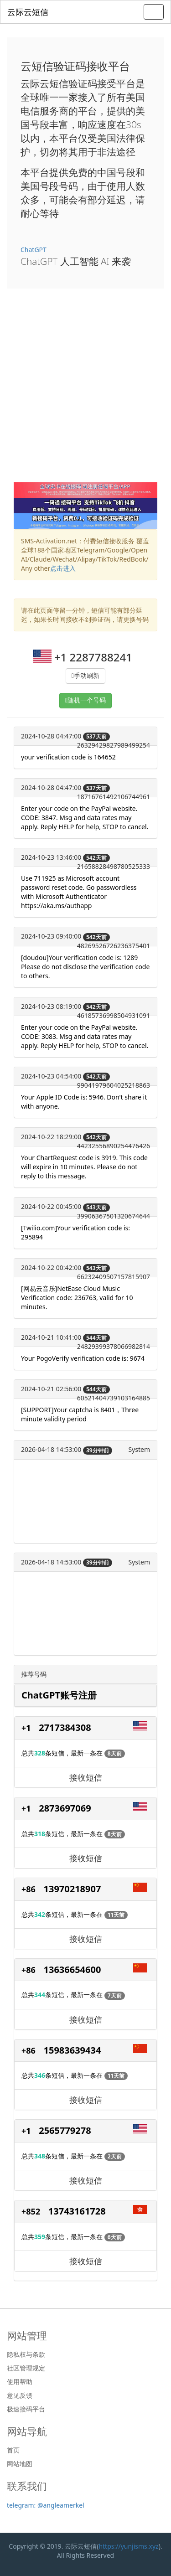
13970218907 (72, 1889)
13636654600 (72, 1969)
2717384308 (65, 1727)
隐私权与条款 (26, 2354)
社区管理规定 (26, 2368)
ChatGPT (34, 249)
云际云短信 (27, 11)
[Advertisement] (85, 392)
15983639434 (72, 2050)
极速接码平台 (26, 2409)
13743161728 (77, 2211)
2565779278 (65, 2130)
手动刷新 (86, 675)
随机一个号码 (86, 700)
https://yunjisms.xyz (128, 2546)
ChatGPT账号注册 (59, 1695)
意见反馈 (19, 2395)
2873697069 (65, 1808)
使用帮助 (19, 2381)
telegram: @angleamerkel (45, 2505)
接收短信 (85, 1777)
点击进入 (63, 568)
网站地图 (19, 2463)
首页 (13, 2450)
